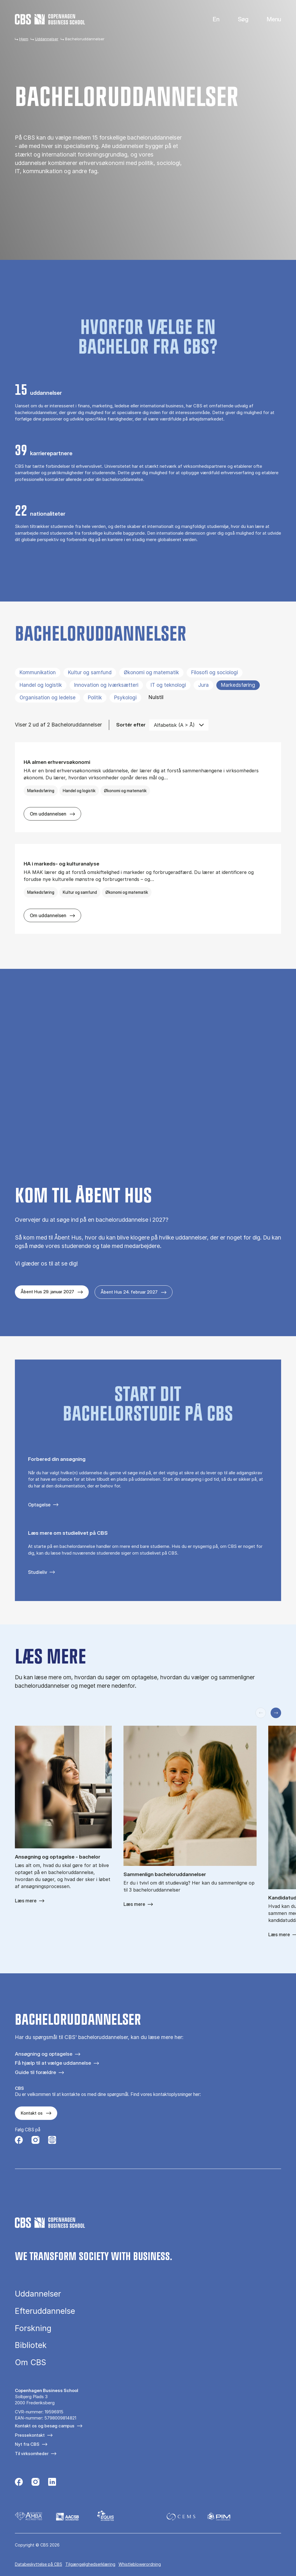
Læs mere (25, 1901)
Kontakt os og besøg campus (44, 2426)
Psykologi (125, 698)
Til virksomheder (31, 2453)
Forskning (33, 2328)
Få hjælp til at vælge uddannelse (53, 2063)
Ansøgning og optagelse (43, 2054)
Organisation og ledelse (48, 698)
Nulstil (156, 697)
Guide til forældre (35, 2072)
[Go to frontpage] (50, 19)
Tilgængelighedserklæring (90, 2564)
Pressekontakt (30, 2435)
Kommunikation (38, 672)
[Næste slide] (276, 1713)
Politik (95, 698)
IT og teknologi (168, 685)
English (211, 19)
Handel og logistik (41, 685)
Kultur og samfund (90, 672)
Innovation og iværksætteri (106, 685)
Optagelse (39, 1505)
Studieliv (37, 1572)
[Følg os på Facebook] (19, 2140)
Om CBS (30, 2362)
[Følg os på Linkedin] (52, 2482)
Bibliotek (31, 2345)
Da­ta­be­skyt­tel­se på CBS (38, 2564)
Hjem (23, 38)
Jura (203, 685)
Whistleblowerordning (140, 2564)
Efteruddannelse (45, 2311)
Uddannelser (46, 38)
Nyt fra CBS (27, 2444)
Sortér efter (131, 725)
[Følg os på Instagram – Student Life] (52, 2140)
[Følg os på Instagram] (35, 2140)
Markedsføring (238, 685)
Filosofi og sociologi (214, 672)
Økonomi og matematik (151, 672)
